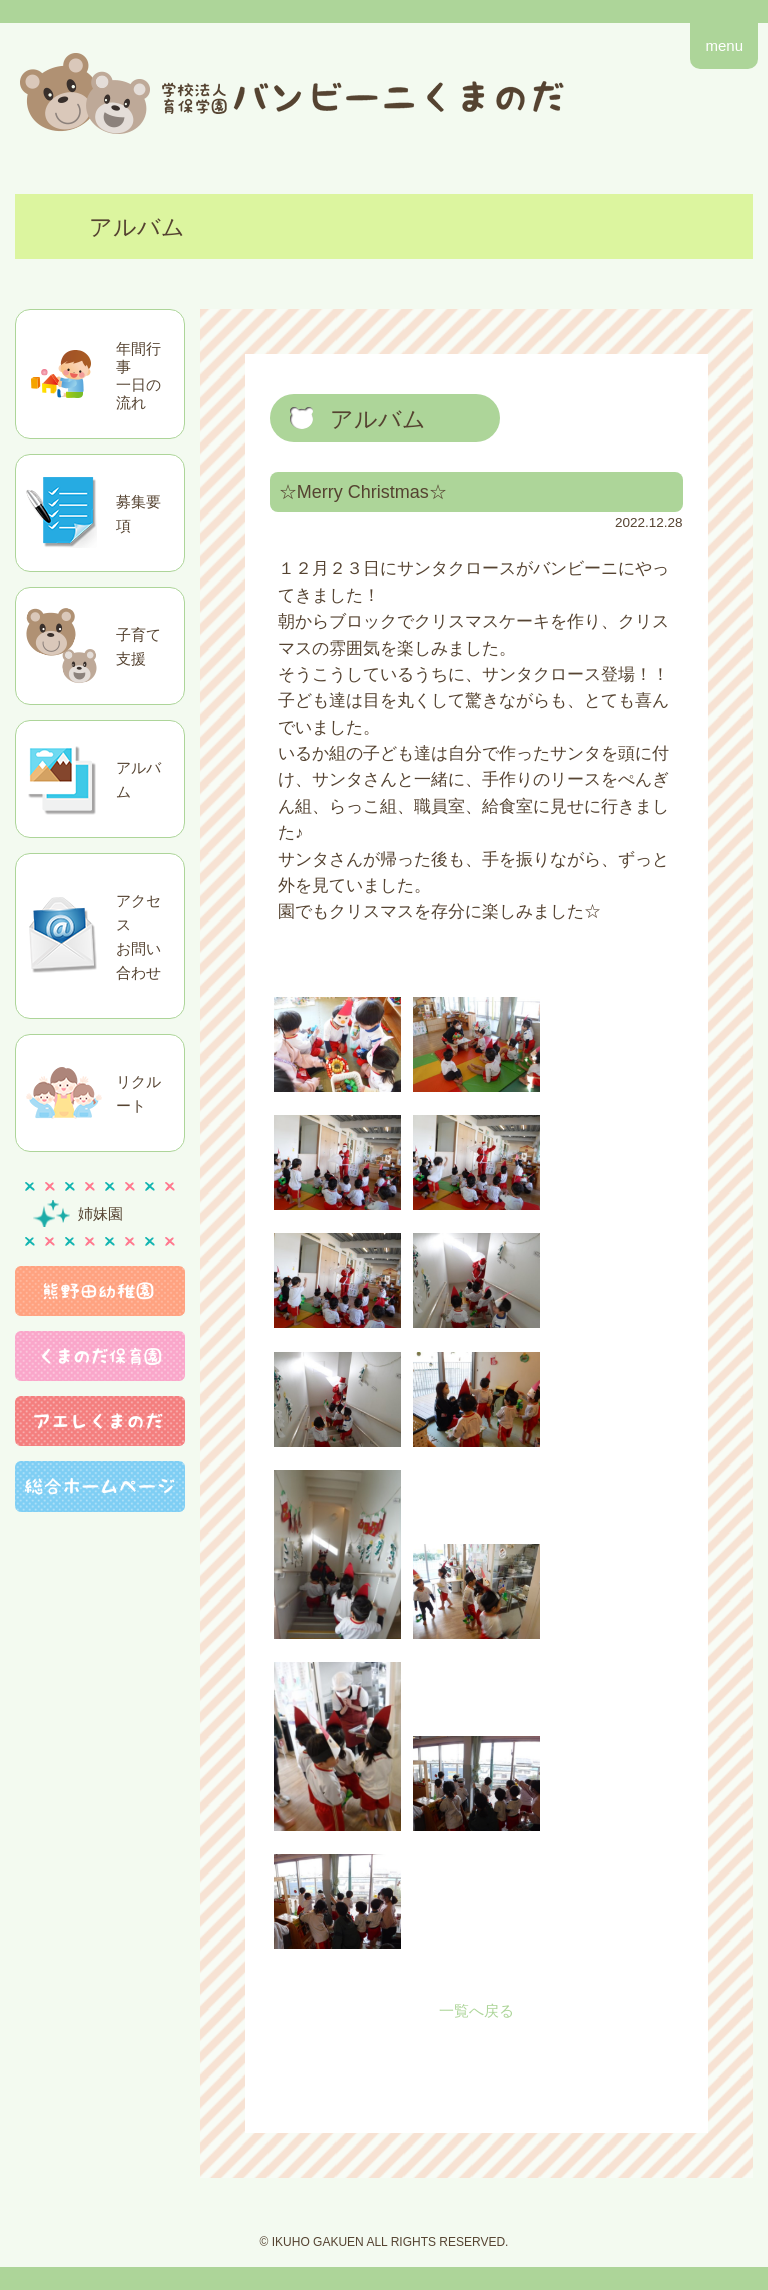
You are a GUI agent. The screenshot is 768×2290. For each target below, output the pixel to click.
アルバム (138, 779)
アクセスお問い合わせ (138, 936)
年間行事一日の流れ (138, 375)
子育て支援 (138, 646)
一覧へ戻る (476, 2010)
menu (724, 45)
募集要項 (138, 513)
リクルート (138, 1093)
